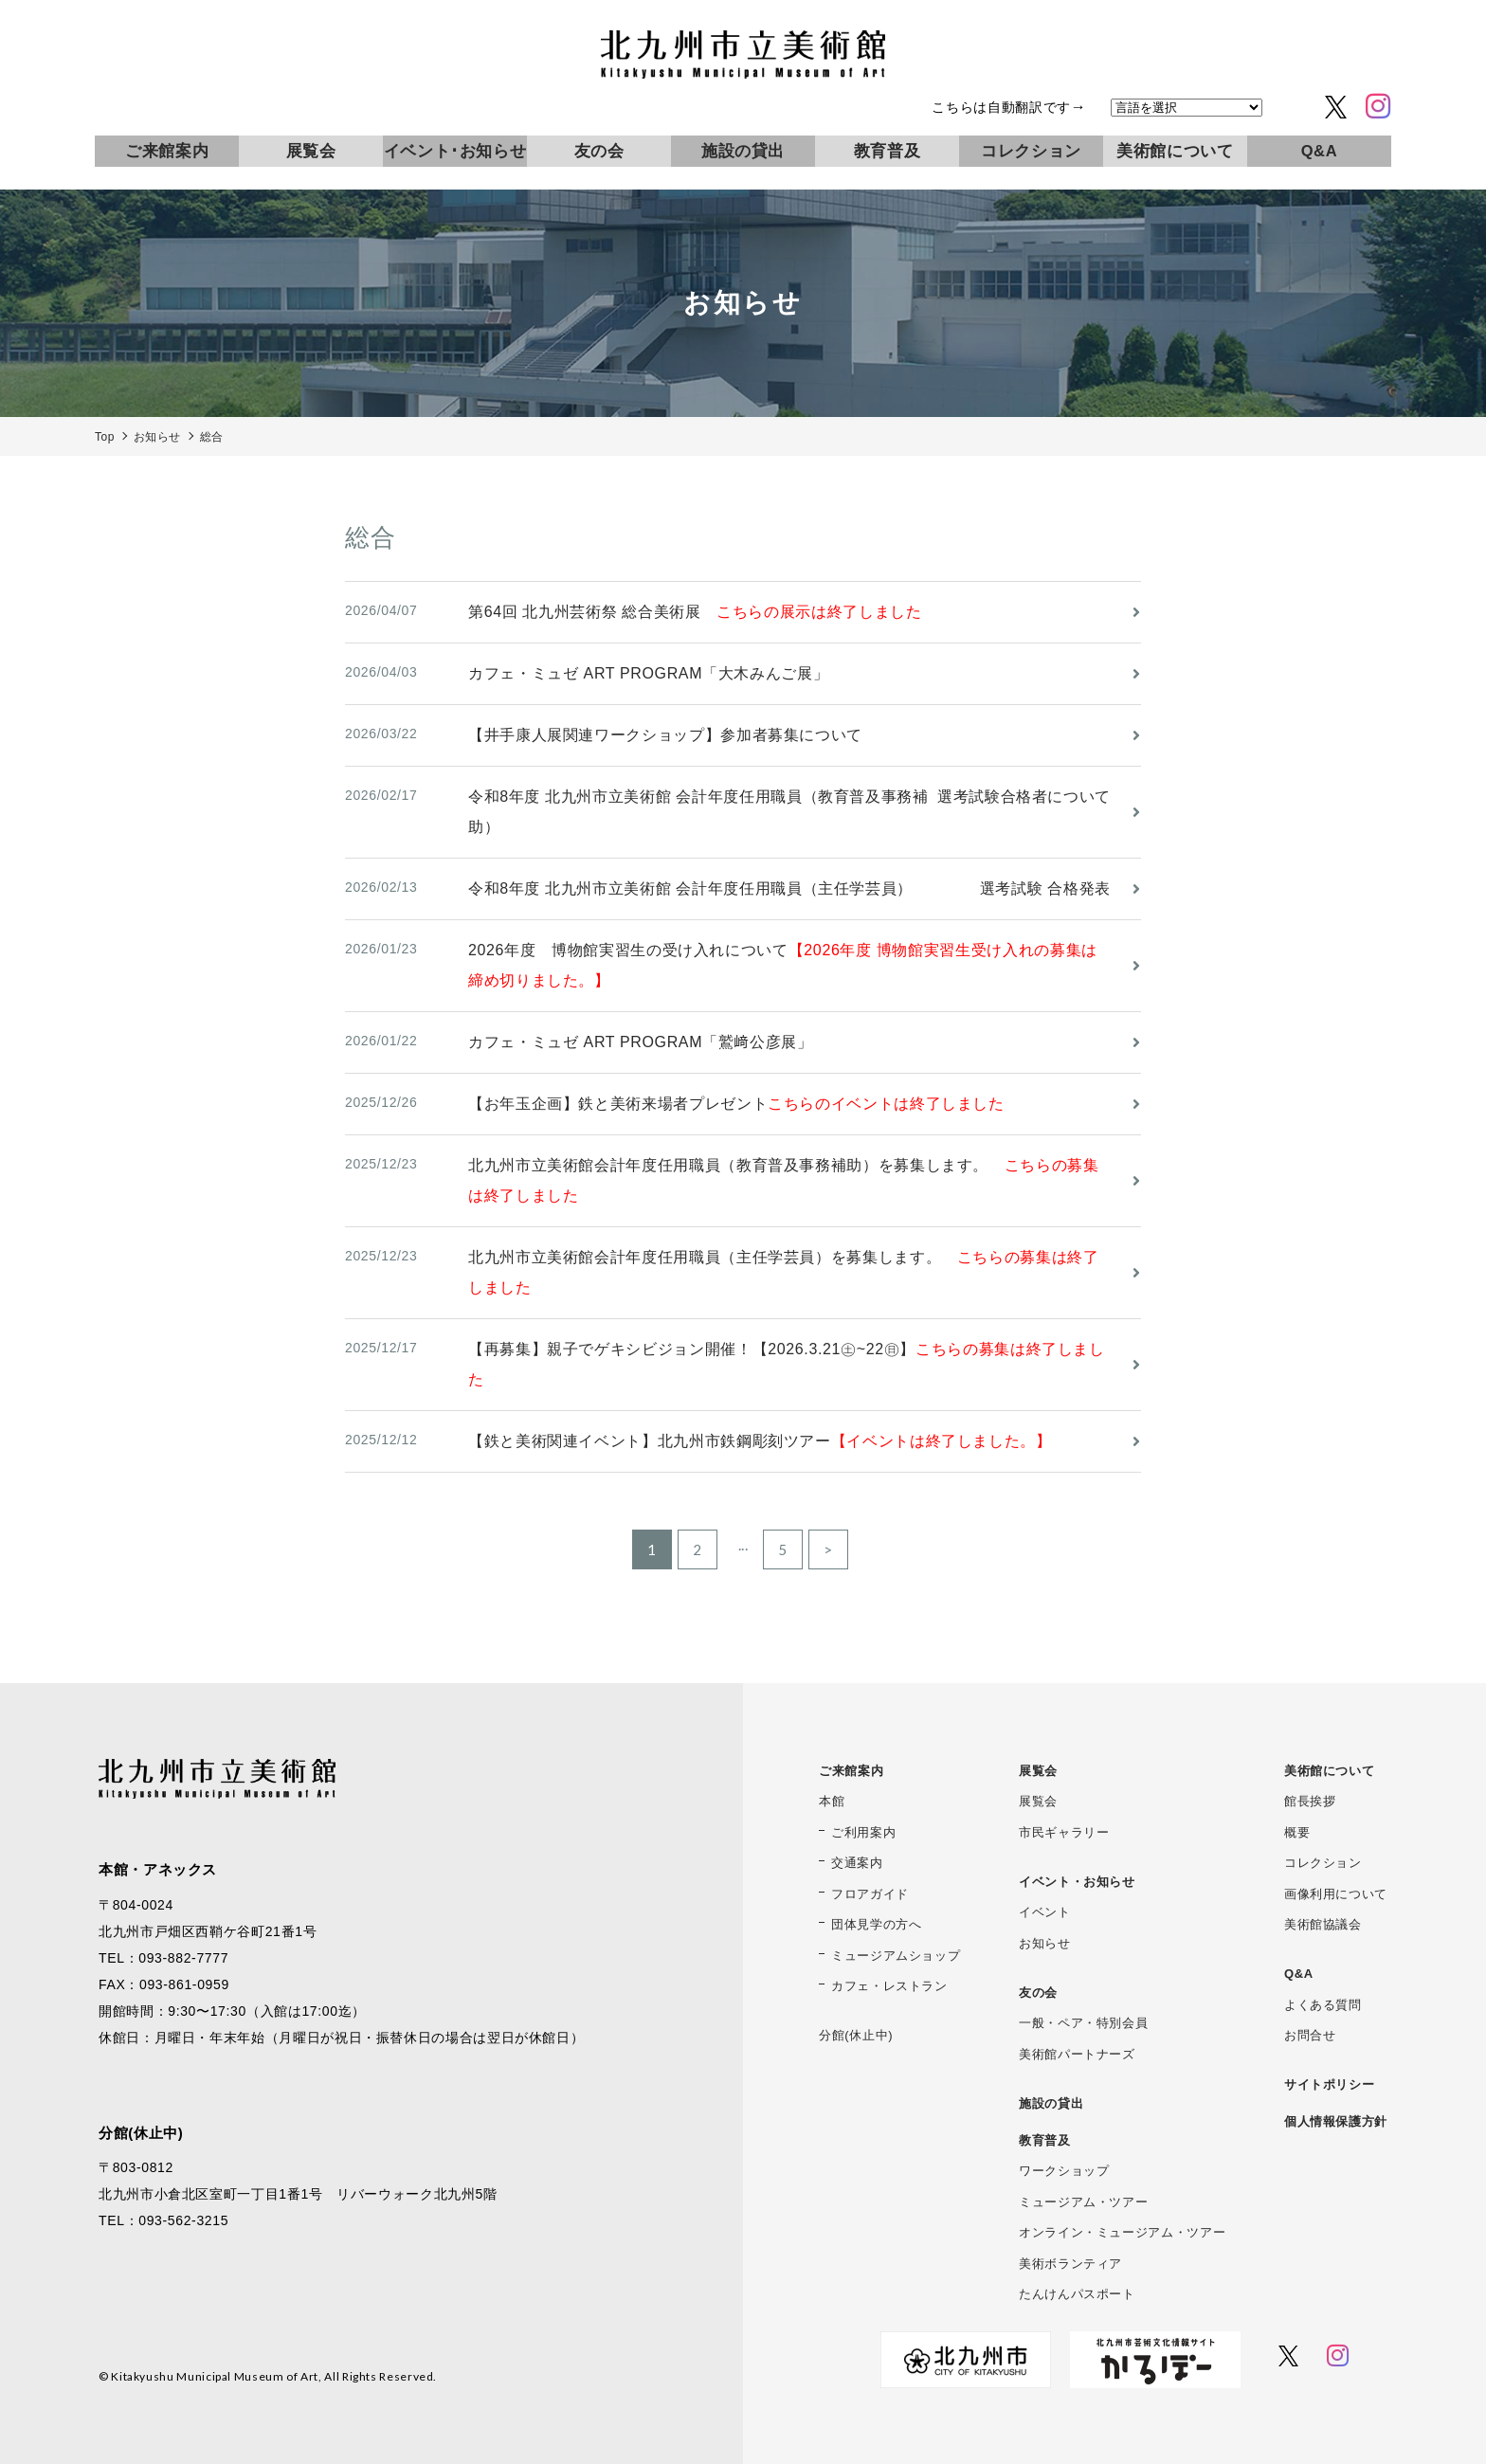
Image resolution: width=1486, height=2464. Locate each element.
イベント (1045, 1912)
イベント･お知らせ (455, 150)
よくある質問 (1323, 2005)
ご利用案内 (863, 1832)
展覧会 (311, 150)
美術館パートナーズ (1077, 2054)
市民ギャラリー (1064, 1832)
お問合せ (1310, 2035)
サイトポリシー (1329, 2084)
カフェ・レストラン (889, 1986)
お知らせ (1045, 1943)
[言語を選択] (1186, 108)
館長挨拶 (1310, 1801)
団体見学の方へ (876, 1924)
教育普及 (887, 150)
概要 (1297, 1832)
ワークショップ (1064, 2171)
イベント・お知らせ (1077, 1882)
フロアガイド (870, 1894)
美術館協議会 (1323, 1924)
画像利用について (1335, 1894)
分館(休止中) (856, 2035)
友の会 (599, 150)
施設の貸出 (743, 150)
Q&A (1319, 150)
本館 (831, 1801)
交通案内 (857, 1863)
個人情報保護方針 (1335, 2121)
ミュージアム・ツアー (1083, 2202)
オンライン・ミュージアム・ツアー (1122, 2232)
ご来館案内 (166, 150)
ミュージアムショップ (895, 1955)
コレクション (1031, 150)
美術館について (1174, 150)
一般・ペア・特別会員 (1083, 2023)
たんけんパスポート (1077, 2294)
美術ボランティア (1070, 2263)
